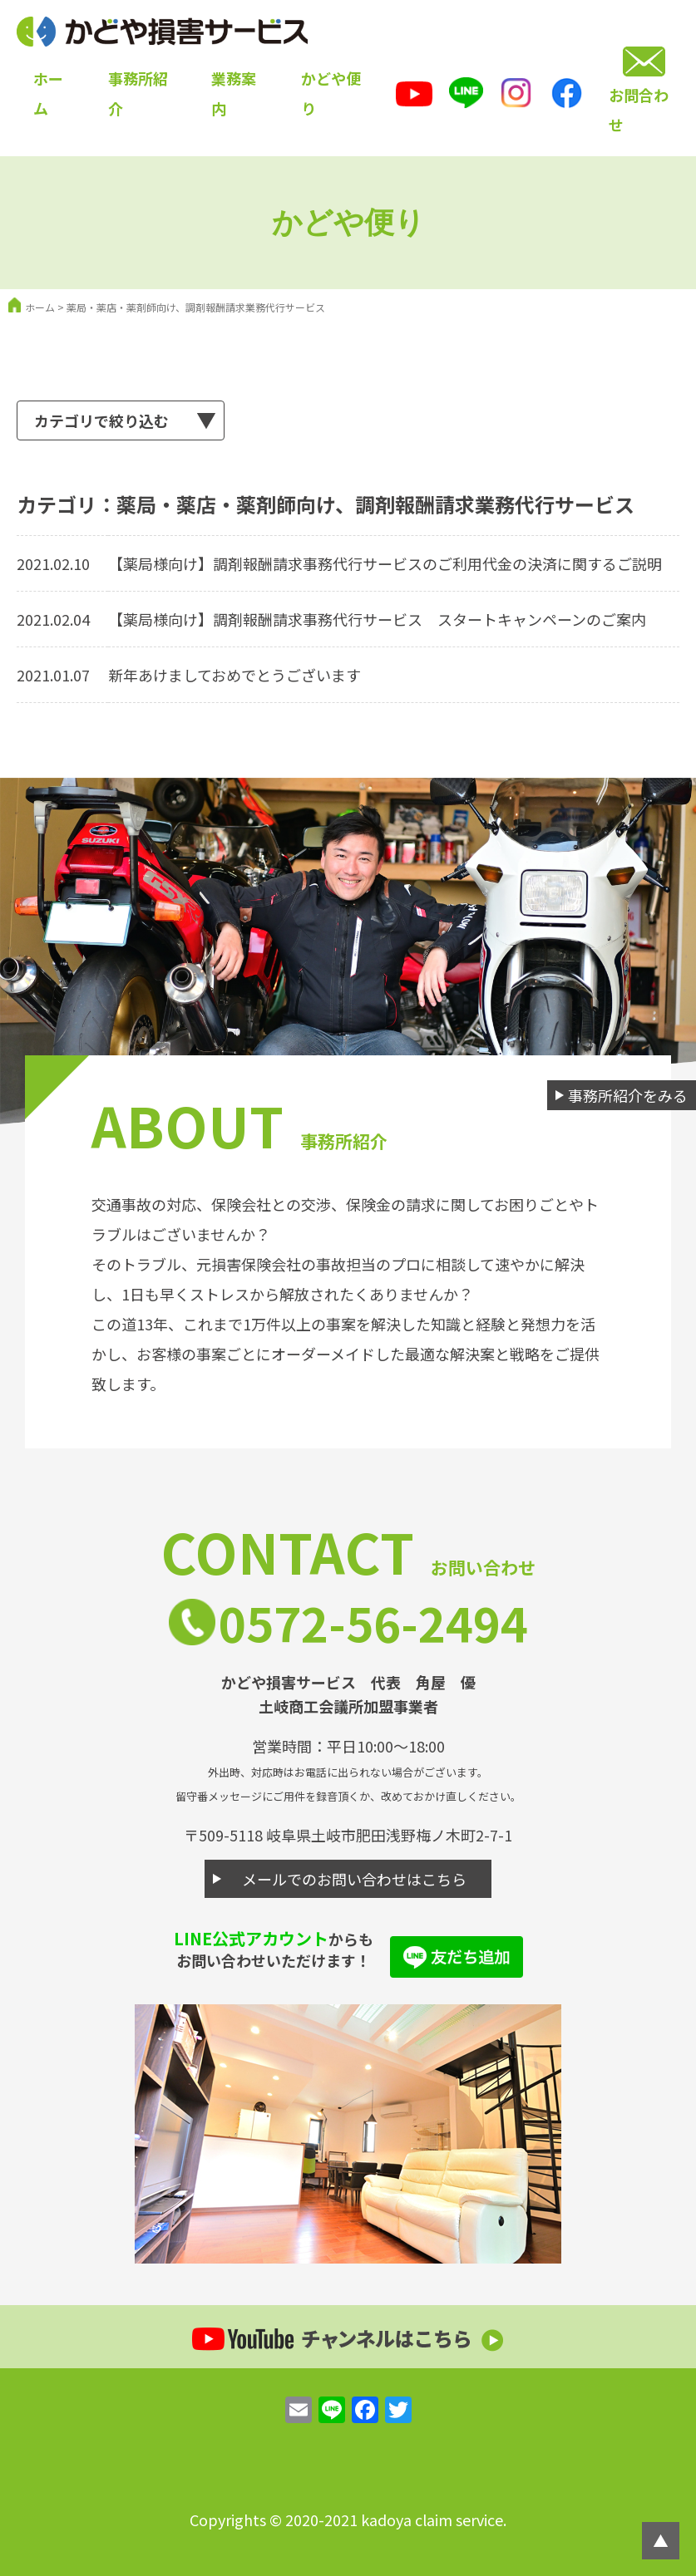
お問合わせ (639, 109)
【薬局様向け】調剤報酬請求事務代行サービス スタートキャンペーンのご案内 (377, 619)
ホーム (40, 307)
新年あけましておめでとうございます (234, 675)
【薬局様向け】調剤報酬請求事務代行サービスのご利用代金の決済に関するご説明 (385, 563)
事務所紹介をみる (628, 1095)
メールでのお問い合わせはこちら (354, 1879)
